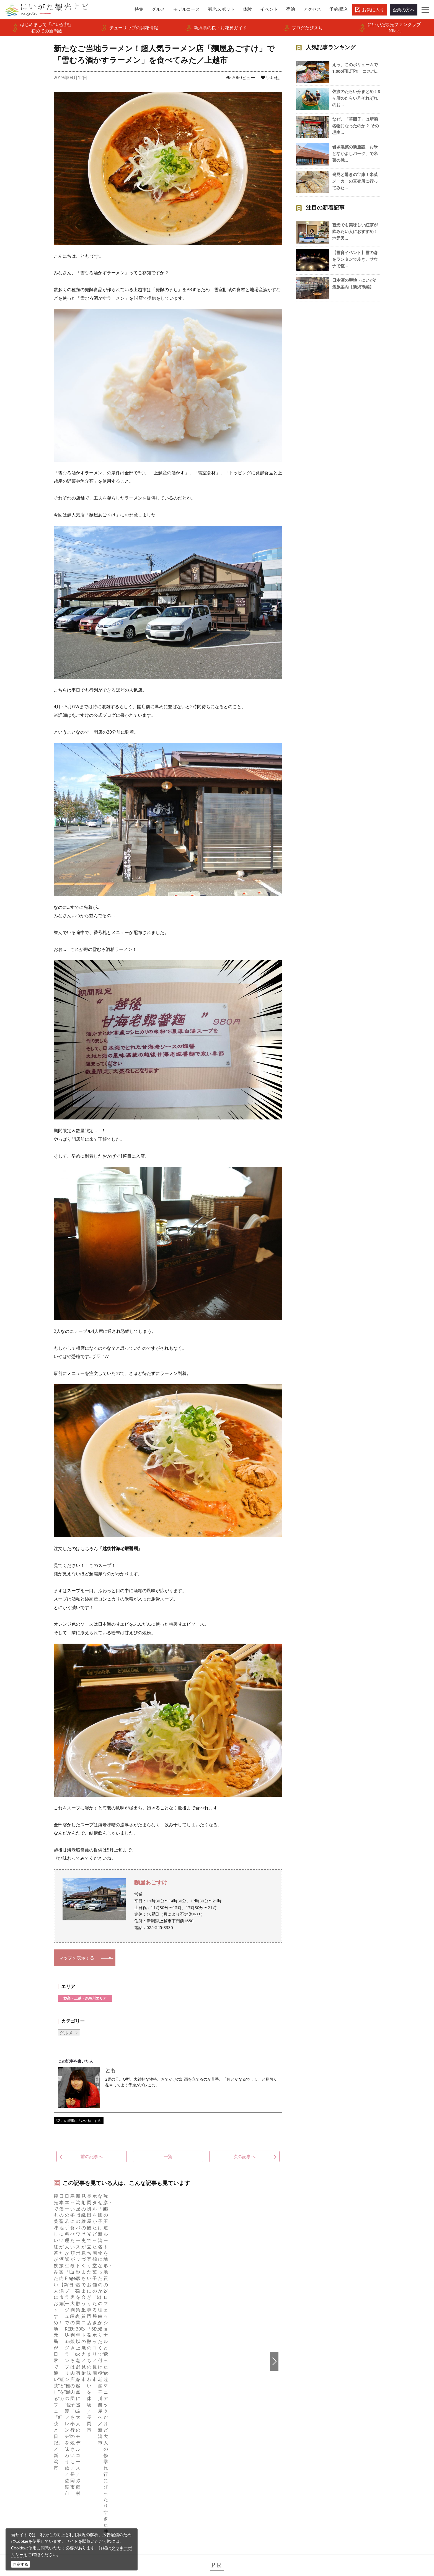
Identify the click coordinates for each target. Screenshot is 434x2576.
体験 (40, 2420)
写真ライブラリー (236, 2523)
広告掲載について (147, 2420)
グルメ (66, 2033)
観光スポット (49, 2413)
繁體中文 (327, 2405)
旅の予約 (44, 2435)
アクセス (44, 2443)
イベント (44, 2428)
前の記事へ (85, 2156)
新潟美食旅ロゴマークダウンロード (165, 2465)
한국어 (324, 2390)
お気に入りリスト (53, 2450)
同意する (20, 2564)
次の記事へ (251, 2156)
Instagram (234, 2398)
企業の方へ (403, 10)
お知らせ (44, 2458)
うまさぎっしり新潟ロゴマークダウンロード (172, 2477)
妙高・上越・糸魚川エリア (85, 1998)
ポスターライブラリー (152, 2458)
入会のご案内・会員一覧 (154, 2413)
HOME (39, 2342)
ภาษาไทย (327, 2420)
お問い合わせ (331, 2453)
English (325, 2383)
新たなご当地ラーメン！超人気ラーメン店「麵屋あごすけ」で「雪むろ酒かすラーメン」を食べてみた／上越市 (219, 2342)
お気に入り (373, 10)
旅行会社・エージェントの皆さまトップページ (172, 2386)
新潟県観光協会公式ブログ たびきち (83, 2342)
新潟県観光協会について (154, 2405)
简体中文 (327, 2398)
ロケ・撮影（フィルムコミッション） (167, 2488)
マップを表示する (76, 1958)
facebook (233, 2383)
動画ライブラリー (147, 2443)
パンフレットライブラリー (156, 2450)
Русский (326, 2413)
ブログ (230, 2405)
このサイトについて (150, 2398)
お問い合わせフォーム (342, 2538)
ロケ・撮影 (229, 2538)
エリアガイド (49, 2390)
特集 (40, 2383)
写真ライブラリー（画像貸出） (161, 2435)
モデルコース (49, 2405)
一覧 (168, 2156)
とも (110, 2070)
